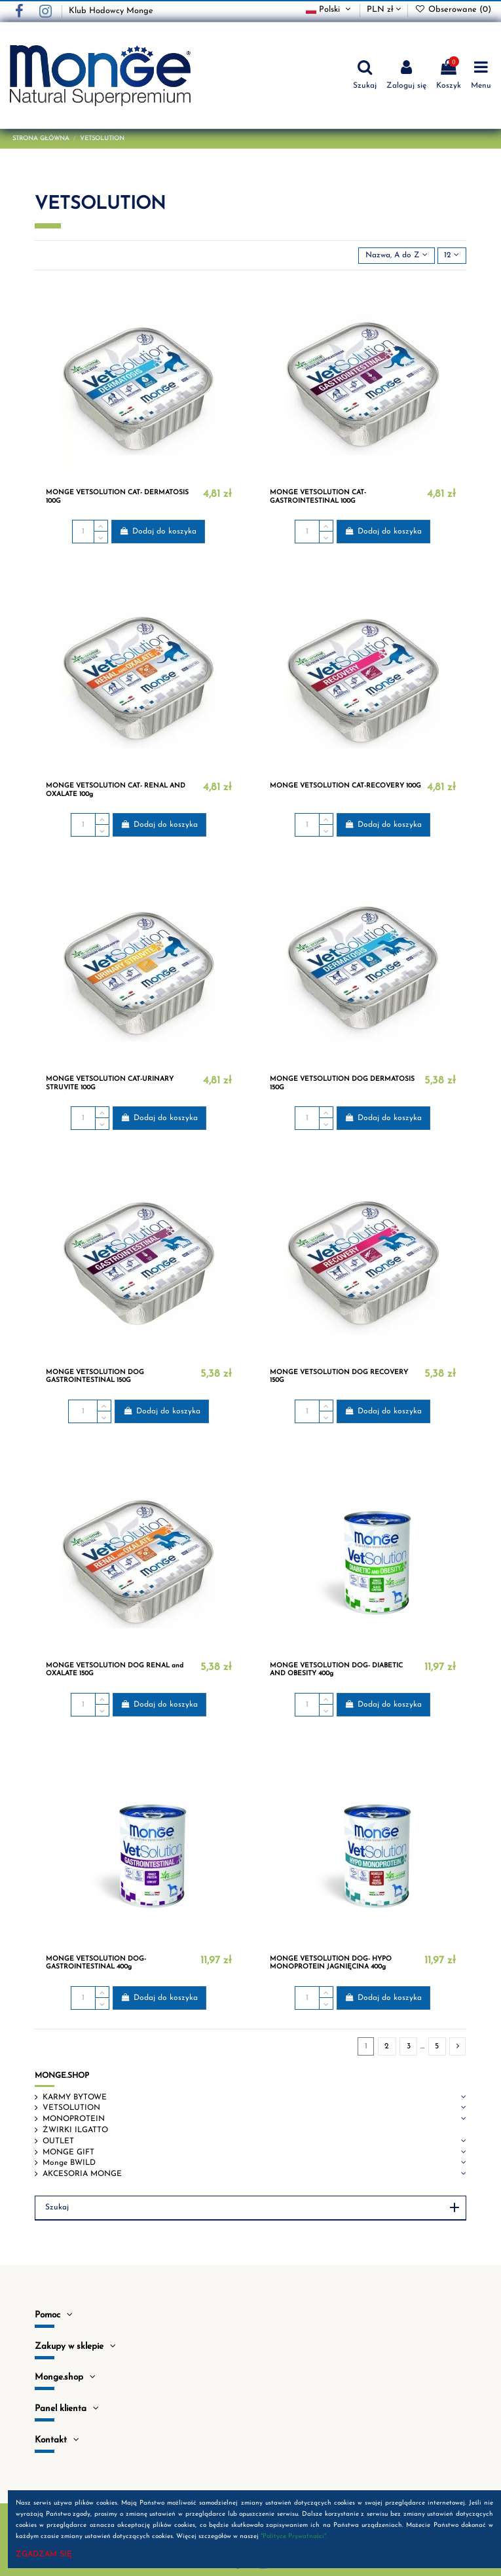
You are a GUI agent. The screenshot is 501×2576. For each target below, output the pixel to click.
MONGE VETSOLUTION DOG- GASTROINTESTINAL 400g (96, 1962)
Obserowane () (453, 9)
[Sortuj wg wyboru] (396, 255)
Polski (330, 9)
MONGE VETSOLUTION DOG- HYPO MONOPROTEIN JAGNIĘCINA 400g (331, 1962)
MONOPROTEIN (74, 2119)
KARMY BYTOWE (75, 2097)
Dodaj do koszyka (158, 531)
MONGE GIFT (68, 2152)
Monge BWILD (69, 2163)
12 (451, 255)
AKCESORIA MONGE (82, 2174)
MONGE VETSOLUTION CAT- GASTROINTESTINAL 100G (318, 496)
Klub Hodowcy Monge (111, 11)
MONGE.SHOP (62, 2076)
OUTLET (58, 2141)
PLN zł (384, 9)
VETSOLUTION (71, 2108)
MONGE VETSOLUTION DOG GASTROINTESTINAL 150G (95, 1376)
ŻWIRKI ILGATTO (75, 2130)
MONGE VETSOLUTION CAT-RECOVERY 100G (345, 785)
